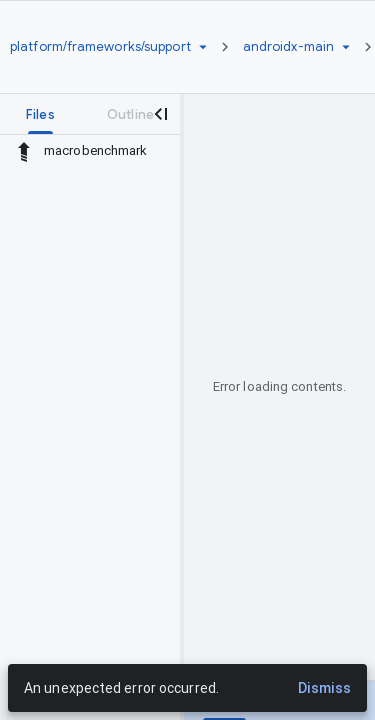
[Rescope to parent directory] (24, 151)
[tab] (40, 114)
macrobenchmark (95, 150)
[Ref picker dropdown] (346, 47)
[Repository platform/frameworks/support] (100, 47)
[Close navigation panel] (160, 114)
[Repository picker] (203, 47)
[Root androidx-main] (288, 47)
